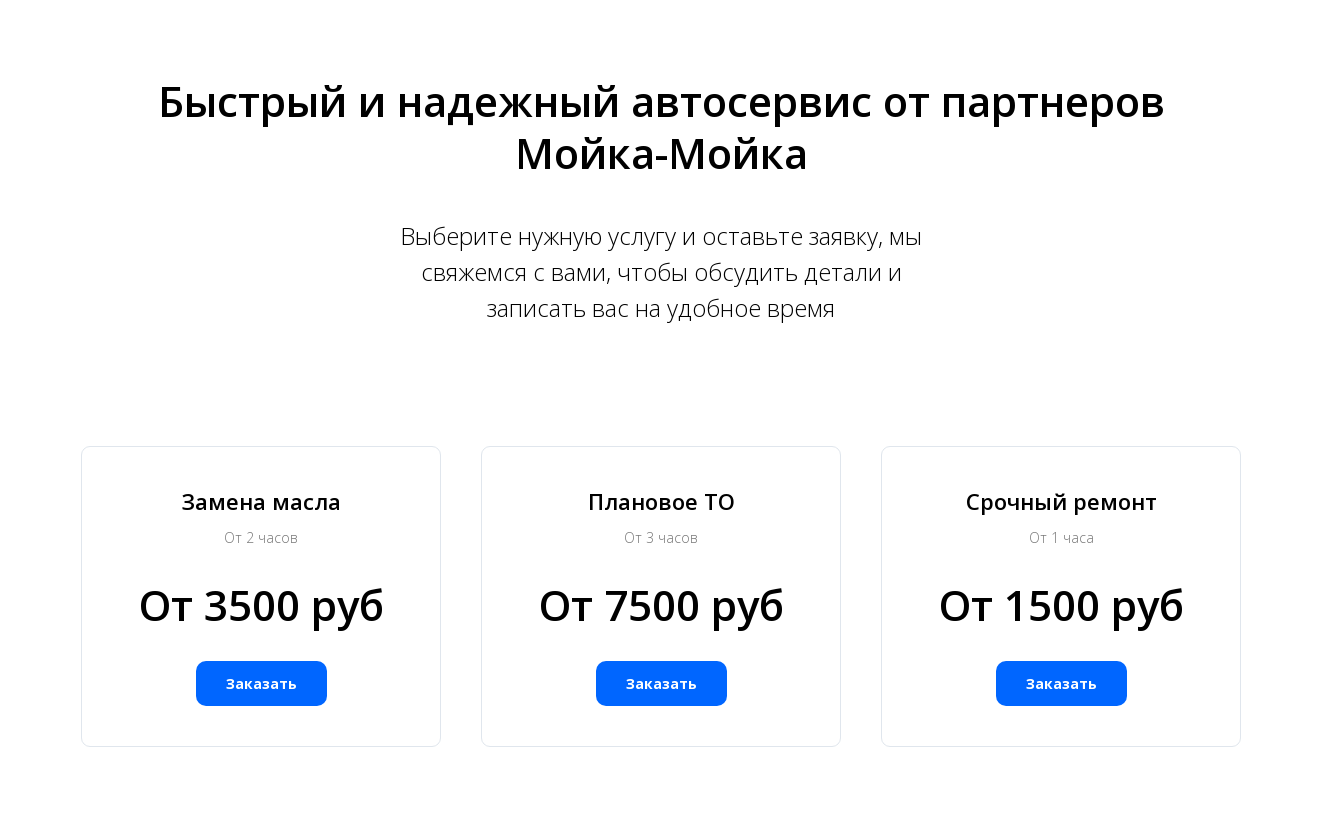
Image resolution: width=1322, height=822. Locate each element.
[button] (261, 683)
